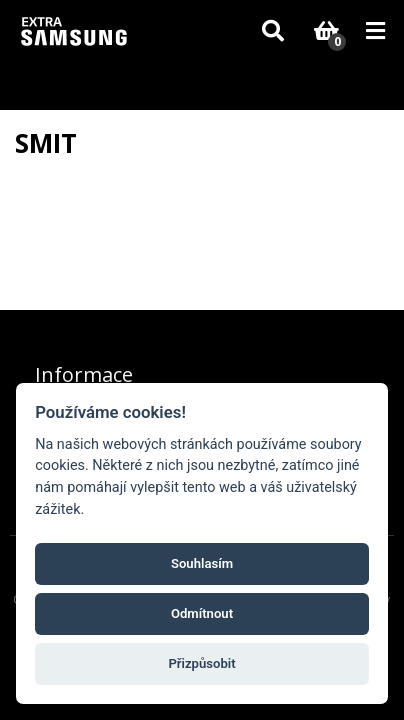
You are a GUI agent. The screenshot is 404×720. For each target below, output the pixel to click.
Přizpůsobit (201, 663)
